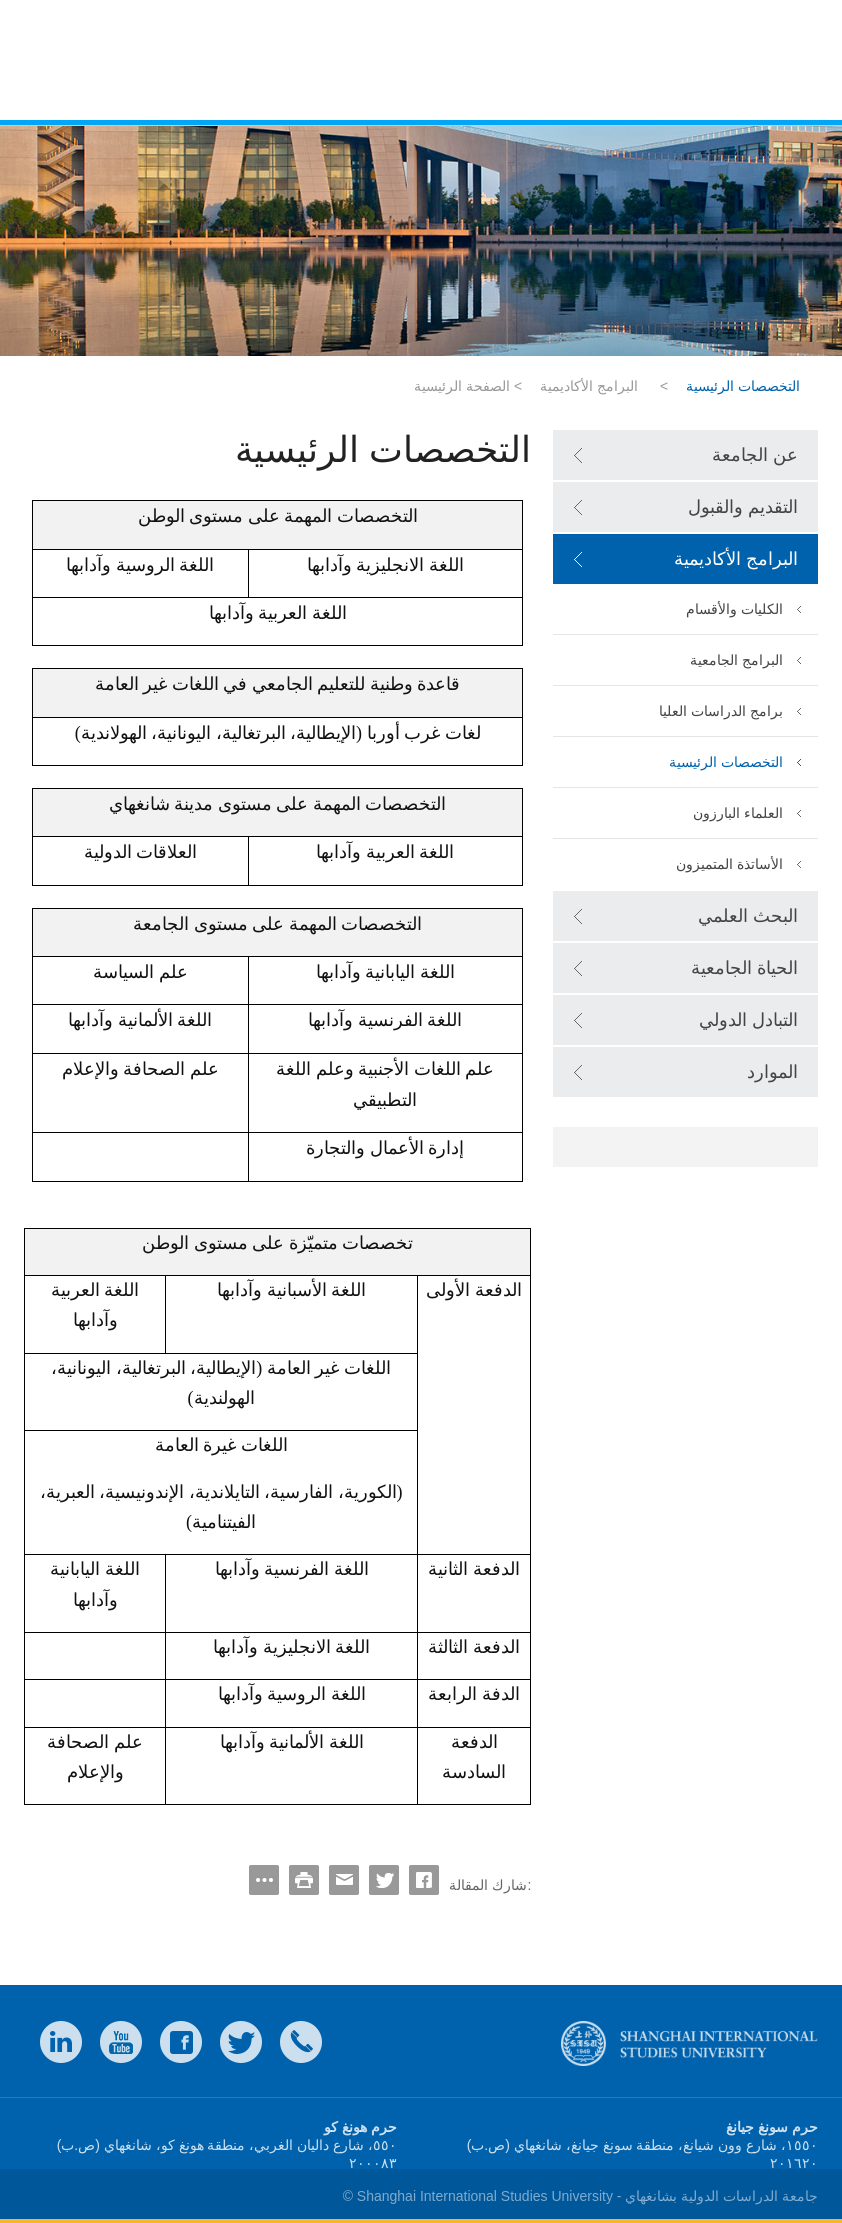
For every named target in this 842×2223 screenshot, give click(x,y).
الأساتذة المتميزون (729, 864)
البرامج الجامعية (736, 660)
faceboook (181, 2042)
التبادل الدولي (748, 1020)
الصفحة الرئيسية (462, 386)
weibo (121, 2042)
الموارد (772, 1072)
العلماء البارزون (738, 813)
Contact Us (301, 2042)
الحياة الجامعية (744, 968)
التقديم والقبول (743, 507)
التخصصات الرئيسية (726, 762)
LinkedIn (61, 2042)
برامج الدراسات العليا (721, 711)
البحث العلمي (748, 916)
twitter (241, 2042)
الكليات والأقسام (734, 609)
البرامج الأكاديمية (589, 386)
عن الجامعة (755, 455)
